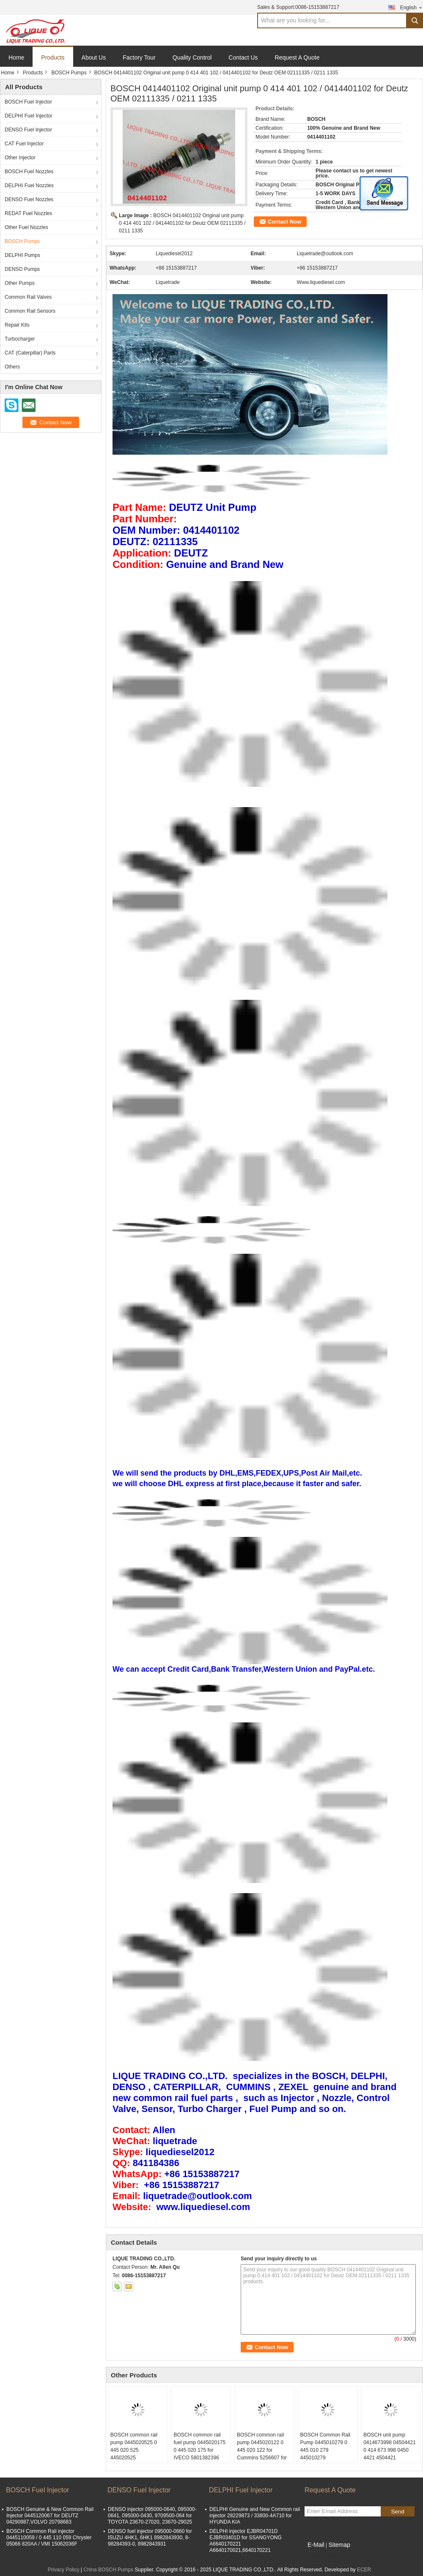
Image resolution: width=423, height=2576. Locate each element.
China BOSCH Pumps (108, 2570)
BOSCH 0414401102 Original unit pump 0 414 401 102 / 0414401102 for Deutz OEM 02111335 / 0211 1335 (182, 223)
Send (397, 2511)
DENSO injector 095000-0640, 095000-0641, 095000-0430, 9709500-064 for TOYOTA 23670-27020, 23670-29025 (152, 2515)
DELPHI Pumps (22, 255)
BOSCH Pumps (68, 73)
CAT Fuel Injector (24, 144)
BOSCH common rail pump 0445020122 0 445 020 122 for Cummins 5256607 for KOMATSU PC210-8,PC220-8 (262, 2454)
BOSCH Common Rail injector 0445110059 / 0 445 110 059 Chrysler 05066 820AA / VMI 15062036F (49, 2537)
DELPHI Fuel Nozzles (29, 185)
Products (52, 57)
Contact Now (284, 221)
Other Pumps (20, 283)
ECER (364, 2570)
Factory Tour (139, 57)
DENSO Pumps (22, 269)
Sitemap (339, 2544)
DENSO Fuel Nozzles (29, 199)
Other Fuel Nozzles (26, 227)
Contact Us (243, 57)
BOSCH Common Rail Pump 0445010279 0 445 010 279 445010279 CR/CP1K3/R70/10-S (325, 2450)
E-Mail (316, 2544)
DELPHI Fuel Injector (28, 116)
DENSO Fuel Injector (28, 130)
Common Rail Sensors (30, 311)
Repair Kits (17, 325)
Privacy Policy (64, 2570)
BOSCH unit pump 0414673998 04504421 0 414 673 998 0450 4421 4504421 (389, 2446)
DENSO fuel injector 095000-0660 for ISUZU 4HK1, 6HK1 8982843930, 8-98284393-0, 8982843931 (150, 2537)
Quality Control (192, 57)
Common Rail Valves (28, 297)
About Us (94, 57)
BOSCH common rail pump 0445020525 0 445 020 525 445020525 (133, 2446)
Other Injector (20, 158)
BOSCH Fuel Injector (28, 102)
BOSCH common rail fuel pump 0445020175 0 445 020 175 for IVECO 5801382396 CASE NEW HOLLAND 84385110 (199, 2454)
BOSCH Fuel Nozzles (29, 172)
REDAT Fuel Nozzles (28, 213)
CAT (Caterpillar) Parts (30, 353)
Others (12, 367)
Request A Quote (297, 57)
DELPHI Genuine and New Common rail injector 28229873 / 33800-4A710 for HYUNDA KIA (254, 2515)
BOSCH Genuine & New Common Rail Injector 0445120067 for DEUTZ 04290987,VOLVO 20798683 (49, 2515)
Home (16, 57)
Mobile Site (320, 2555)
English (411, 7)
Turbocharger (20, 339)
